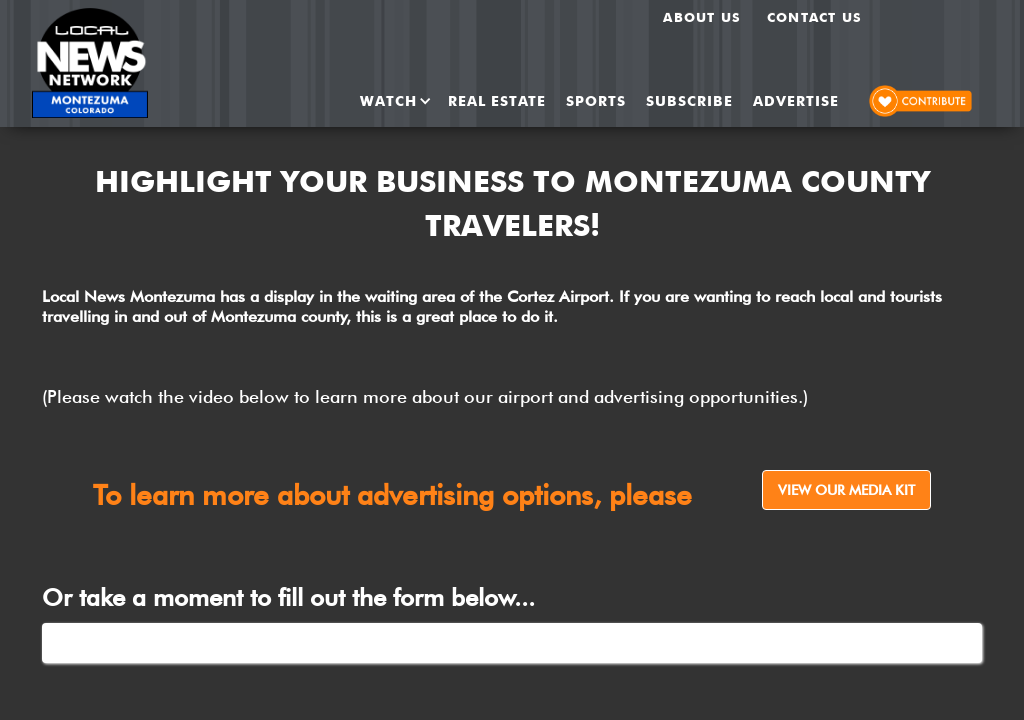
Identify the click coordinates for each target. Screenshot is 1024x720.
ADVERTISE (796, 101)
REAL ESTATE (497, 101)
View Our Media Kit (846, 490)
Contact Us (814, 17)
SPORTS (596, 101)
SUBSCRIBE (689, 101)
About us (702, 17)
